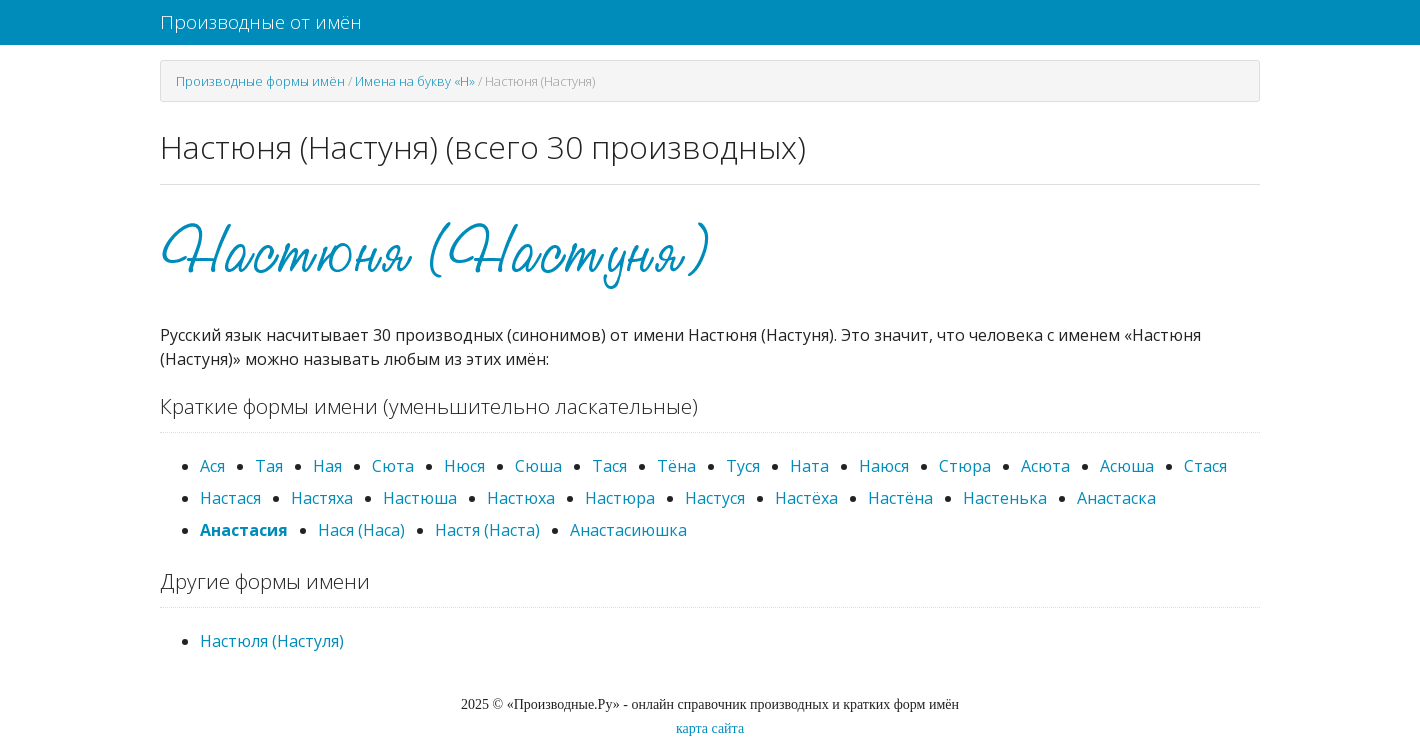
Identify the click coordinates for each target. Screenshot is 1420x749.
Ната (809, 466)
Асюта (1045, 466)
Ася (212, 466)
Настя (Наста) (487, 530)
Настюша (420, 498)
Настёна (900, 498)
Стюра (965, 466)
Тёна (676, 466)
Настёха (806, 498)
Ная (327, 466)
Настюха (521, 498)
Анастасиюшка (628, 530)
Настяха (322, 498)
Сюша (538, 466)
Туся (743, 466)
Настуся (715, 498)
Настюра (620, 498)
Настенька (1005, 498)
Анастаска (1116, 498)
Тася (609, 466)
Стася (1205, 466)
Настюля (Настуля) (272, 641)
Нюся (464, 466)
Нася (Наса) (361, 530)
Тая (269, 466)
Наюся (884, 466)
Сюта (393, 466)
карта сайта (710, 728)
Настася (230, 498)
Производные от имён (261, 22)
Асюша (1127, 466)
